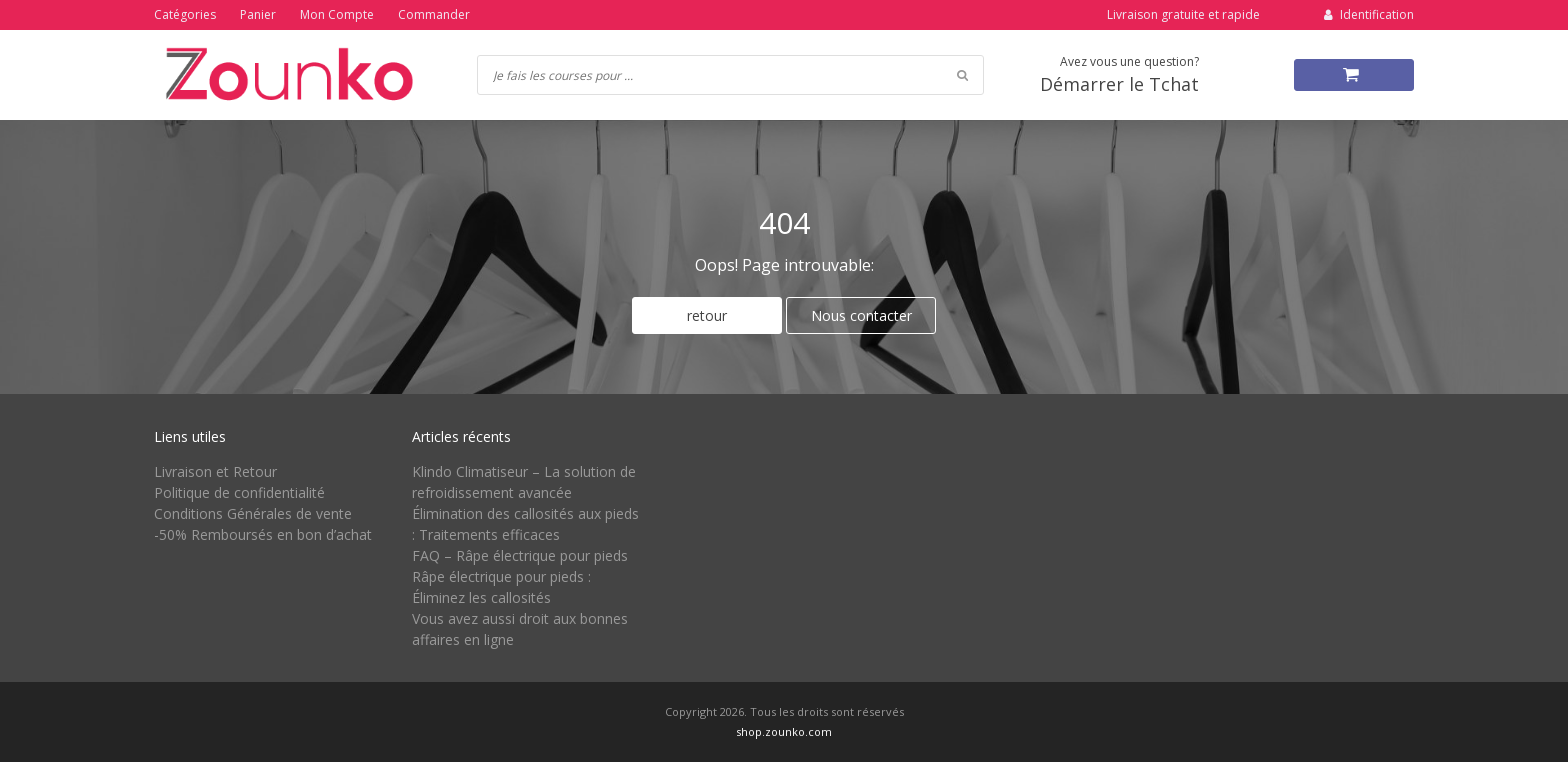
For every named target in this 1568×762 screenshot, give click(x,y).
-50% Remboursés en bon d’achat (263, 534)
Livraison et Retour (215, 471)
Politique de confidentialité (239, 492)
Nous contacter (861, 315)
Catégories (185, 14)
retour (707, 315)
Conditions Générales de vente (253, 513)
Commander (434, 14)
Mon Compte (337, 14)
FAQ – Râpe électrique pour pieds (520, 555)
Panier (258, 14)
